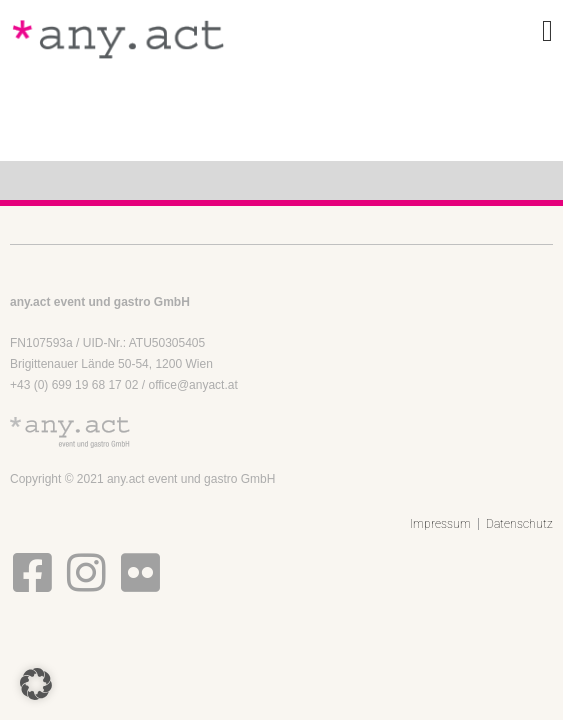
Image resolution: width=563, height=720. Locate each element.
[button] (36, 684)
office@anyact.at (192, 385)
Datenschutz (519, 524)
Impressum (440, 524)
